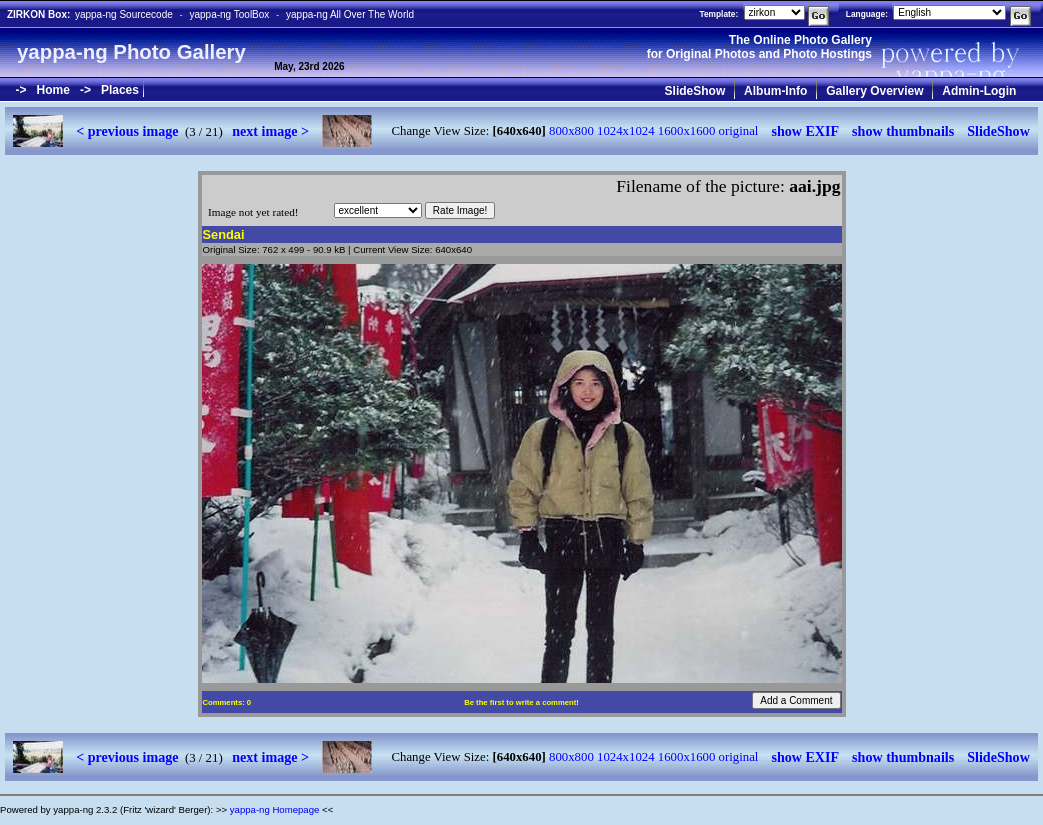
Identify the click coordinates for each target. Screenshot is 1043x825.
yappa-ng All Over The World (350, 14)
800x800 (571, 131)
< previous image (127, 131)
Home (53, 90)
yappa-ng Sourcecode (124, 14)
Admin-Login (979, 91)
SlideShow (695, 91)
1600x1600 (687, 131)
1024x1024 (626, 131)
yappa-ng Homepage (275, 809)
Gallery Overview (874, 91)
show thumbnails (903, 131)
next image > (270, 131)
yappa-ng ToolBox (229, 14)
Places (120, 90)
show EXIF (805, 131)
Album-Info (775, 91)
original (739, 131)
